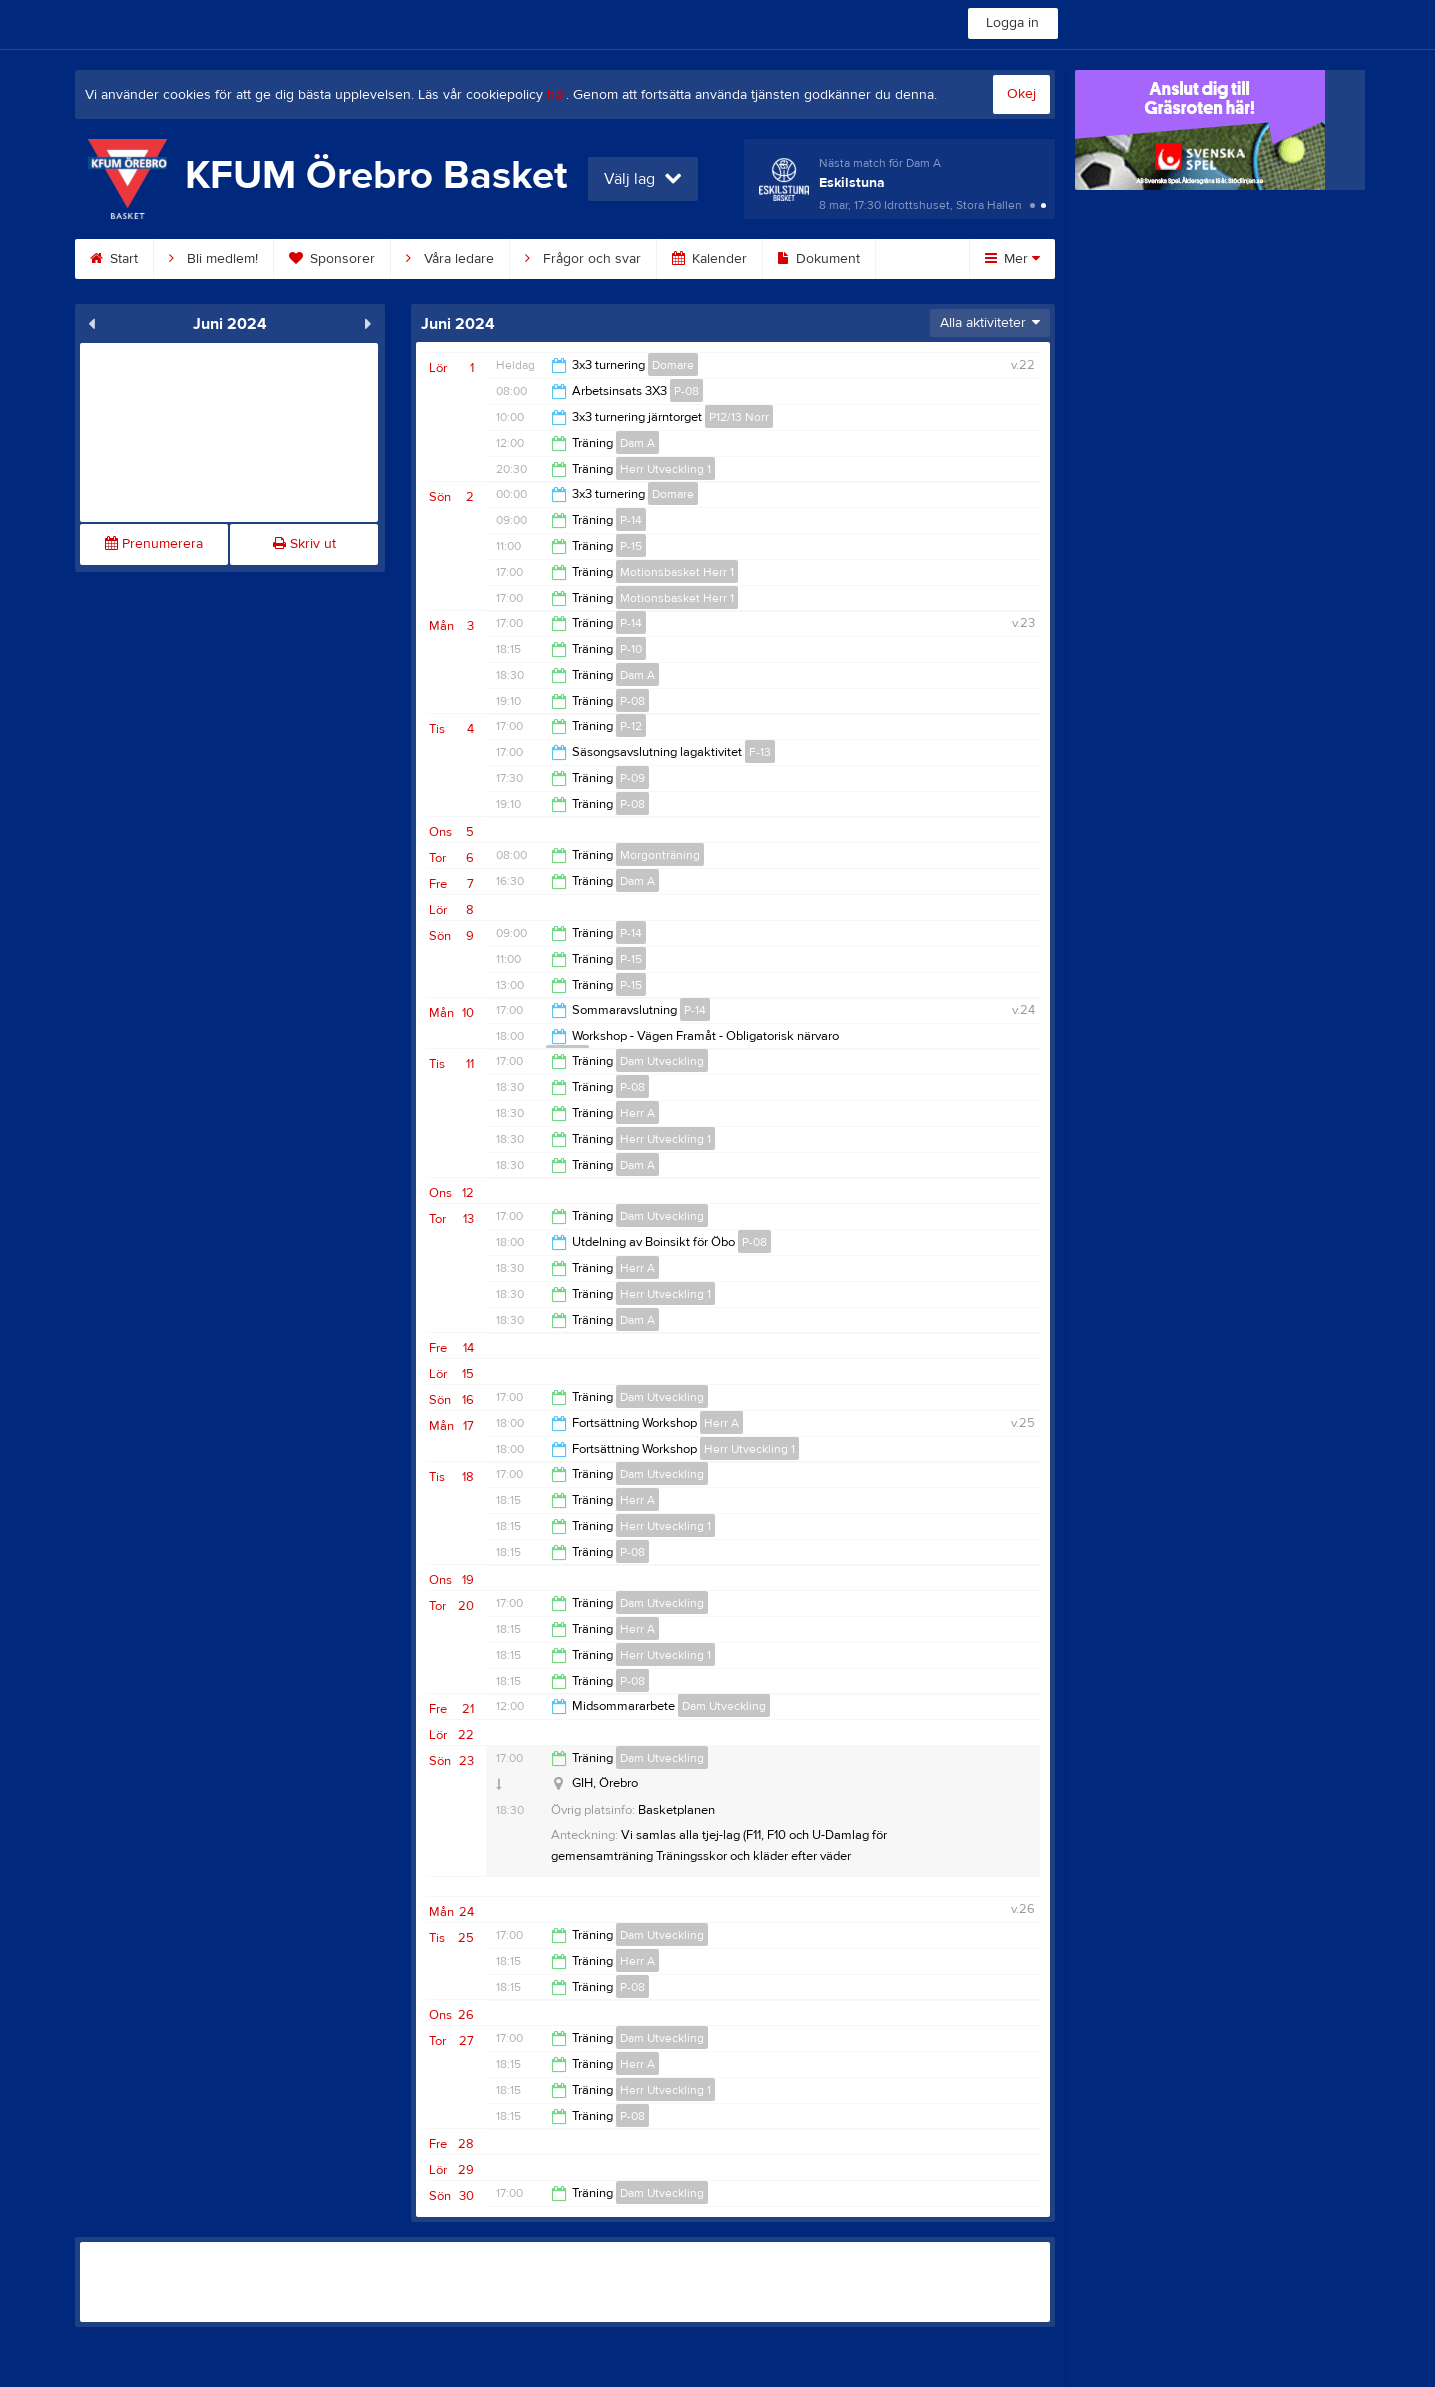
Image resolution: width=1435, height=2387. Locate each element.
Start (114, 259)
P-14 (631, 520)
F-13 (760, 752)
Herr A (637, 1113)
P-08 (686, 391)
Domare (673, 365)
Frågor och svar (583, 259)
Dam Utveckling (662, 1061)
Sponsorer (332, 259)
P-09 (632, 778)
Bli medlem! (213, 259)
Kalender (709, 259)
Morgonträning (660, 855)
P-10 (631, 649)
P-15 (631, 546)
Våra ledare (450, 259)
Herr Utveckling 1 (665, 469)
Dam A (637, 443)
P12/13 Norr (739, 417)
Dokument (819, 259)
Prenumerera (154, 544)
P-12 (631, 726)
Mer (1012, 259)
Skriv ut (304, 544)
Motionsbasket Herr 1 (677, 572)
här (556, 95)
